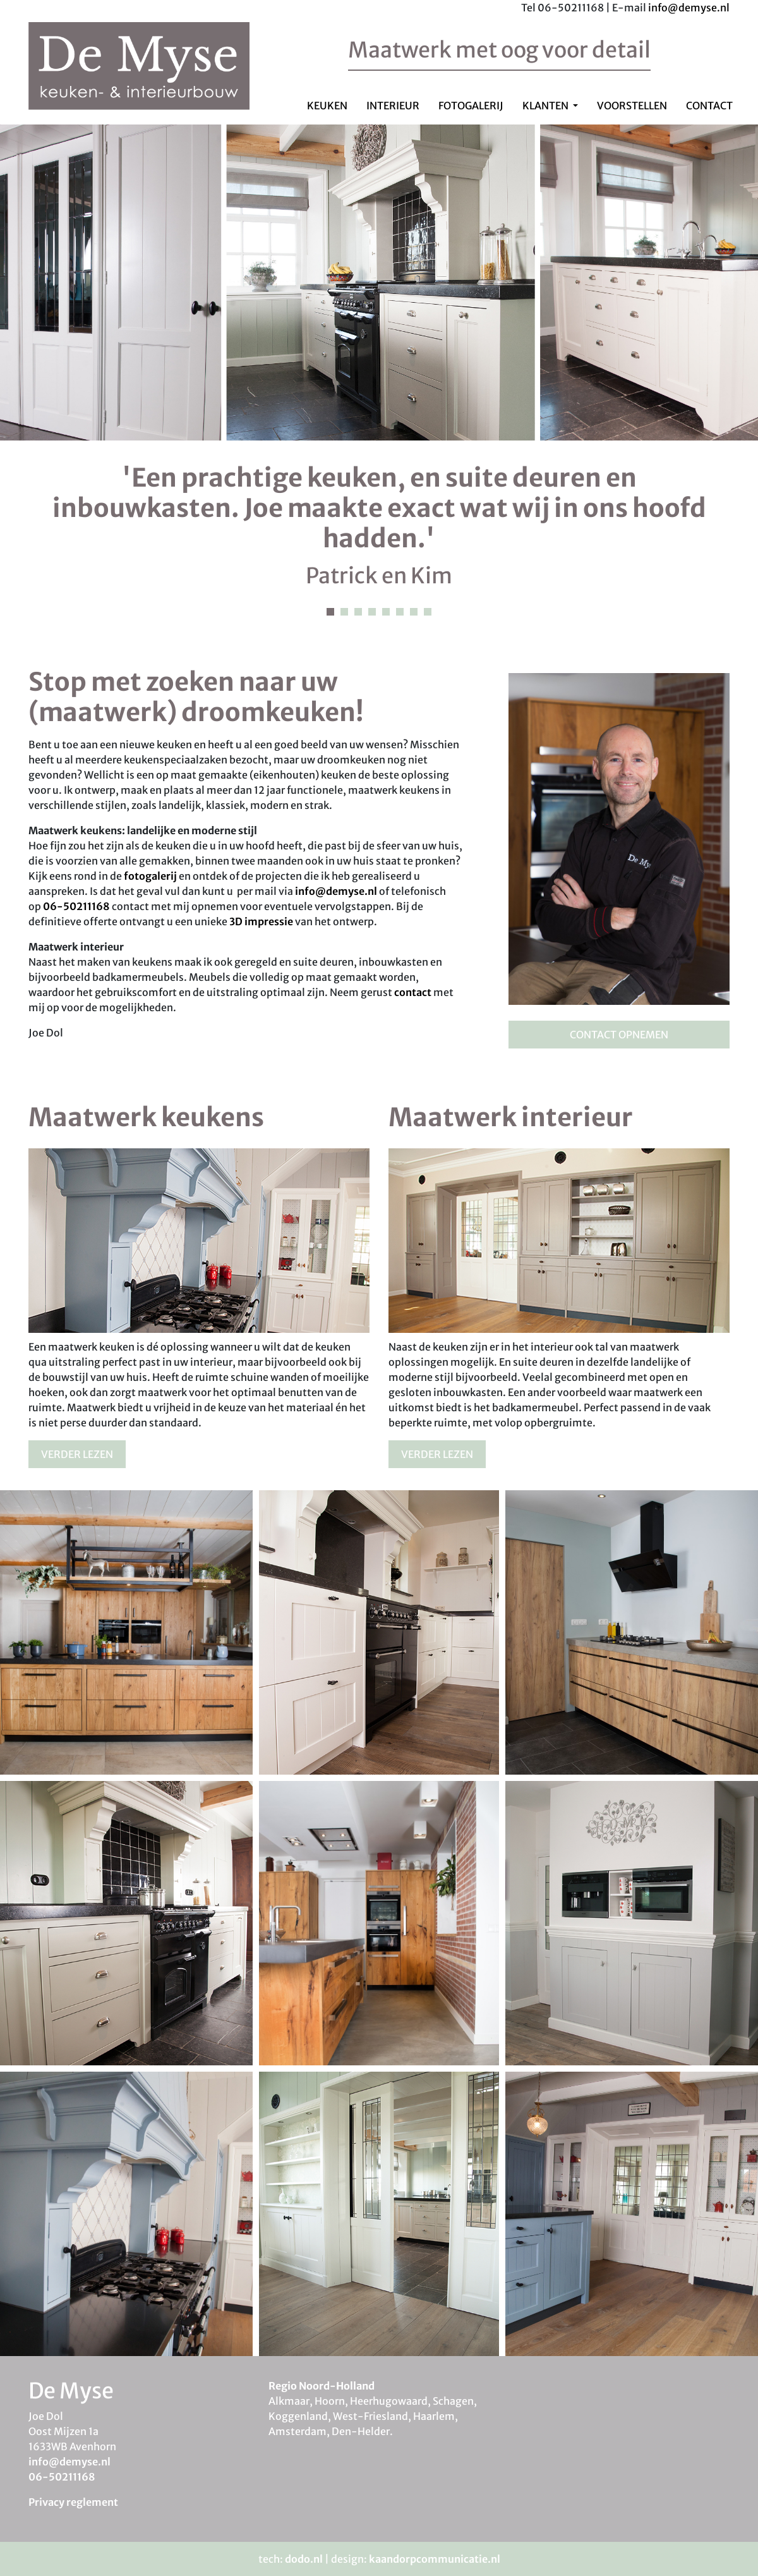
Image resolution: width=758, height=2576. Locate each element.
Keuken (327, 105)
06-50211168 (76, 906)
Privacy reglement (73, 2502)
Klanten (546, 105)
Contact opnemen (619, 1034)
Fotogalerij (470, 105)
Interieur (392, 105)
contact (412, 992)
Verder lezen (77, 1454)
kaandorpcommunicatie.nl (434, 2559)
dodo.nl (304, 2559)
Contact (709, 105)
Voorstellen (632, 105)
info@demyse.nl (689, 7)
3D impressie (261, 921)
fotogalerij (150, 876)
